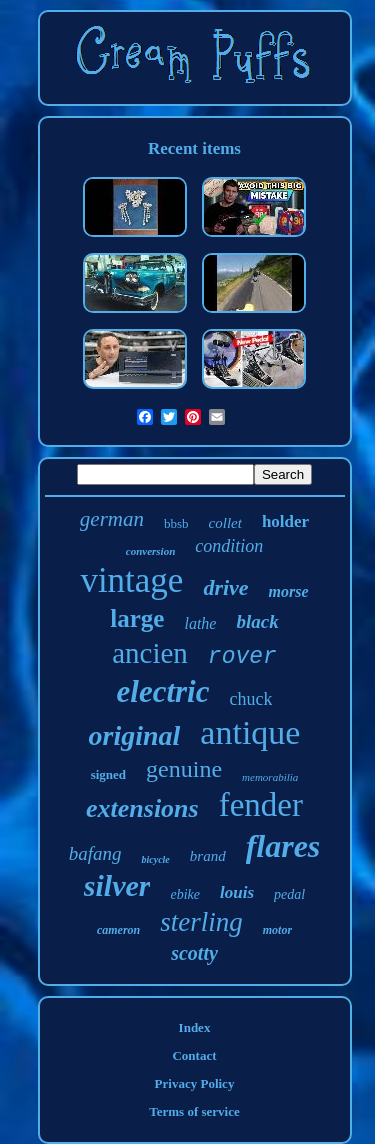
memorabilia (270, 777)
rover (242, 657)
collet (225, 523)
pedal (289, 894)
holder (285, 521)
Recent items (194, 148)
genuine (184, 769)
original (135, 735)
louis (237, 892)
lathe (200, 623)
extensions (142, 808)
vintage (131, 580)
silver (117, 885)
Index (195, 1027)
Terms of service (194, 1111)
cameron (118, 930)
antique (250, 732)
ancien (150, 653)
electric (163, 691)
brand (208, 856)
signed (108, 774)
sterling (201, 922)
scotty (194, 953)
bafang (95, 853)
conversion (151, 551)
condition (229, 546)
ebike (185, 894)
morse (289, 591)
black (257, 621)
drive (225, 587)
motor (277, 930)
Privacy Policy (195, 1083)
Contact (194, 1055)
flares (283, 846)
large (137, 618)
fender (261, 805)
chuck (250, 699)
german (112, 519)
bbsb (176, 523)
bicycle (155, 859)
